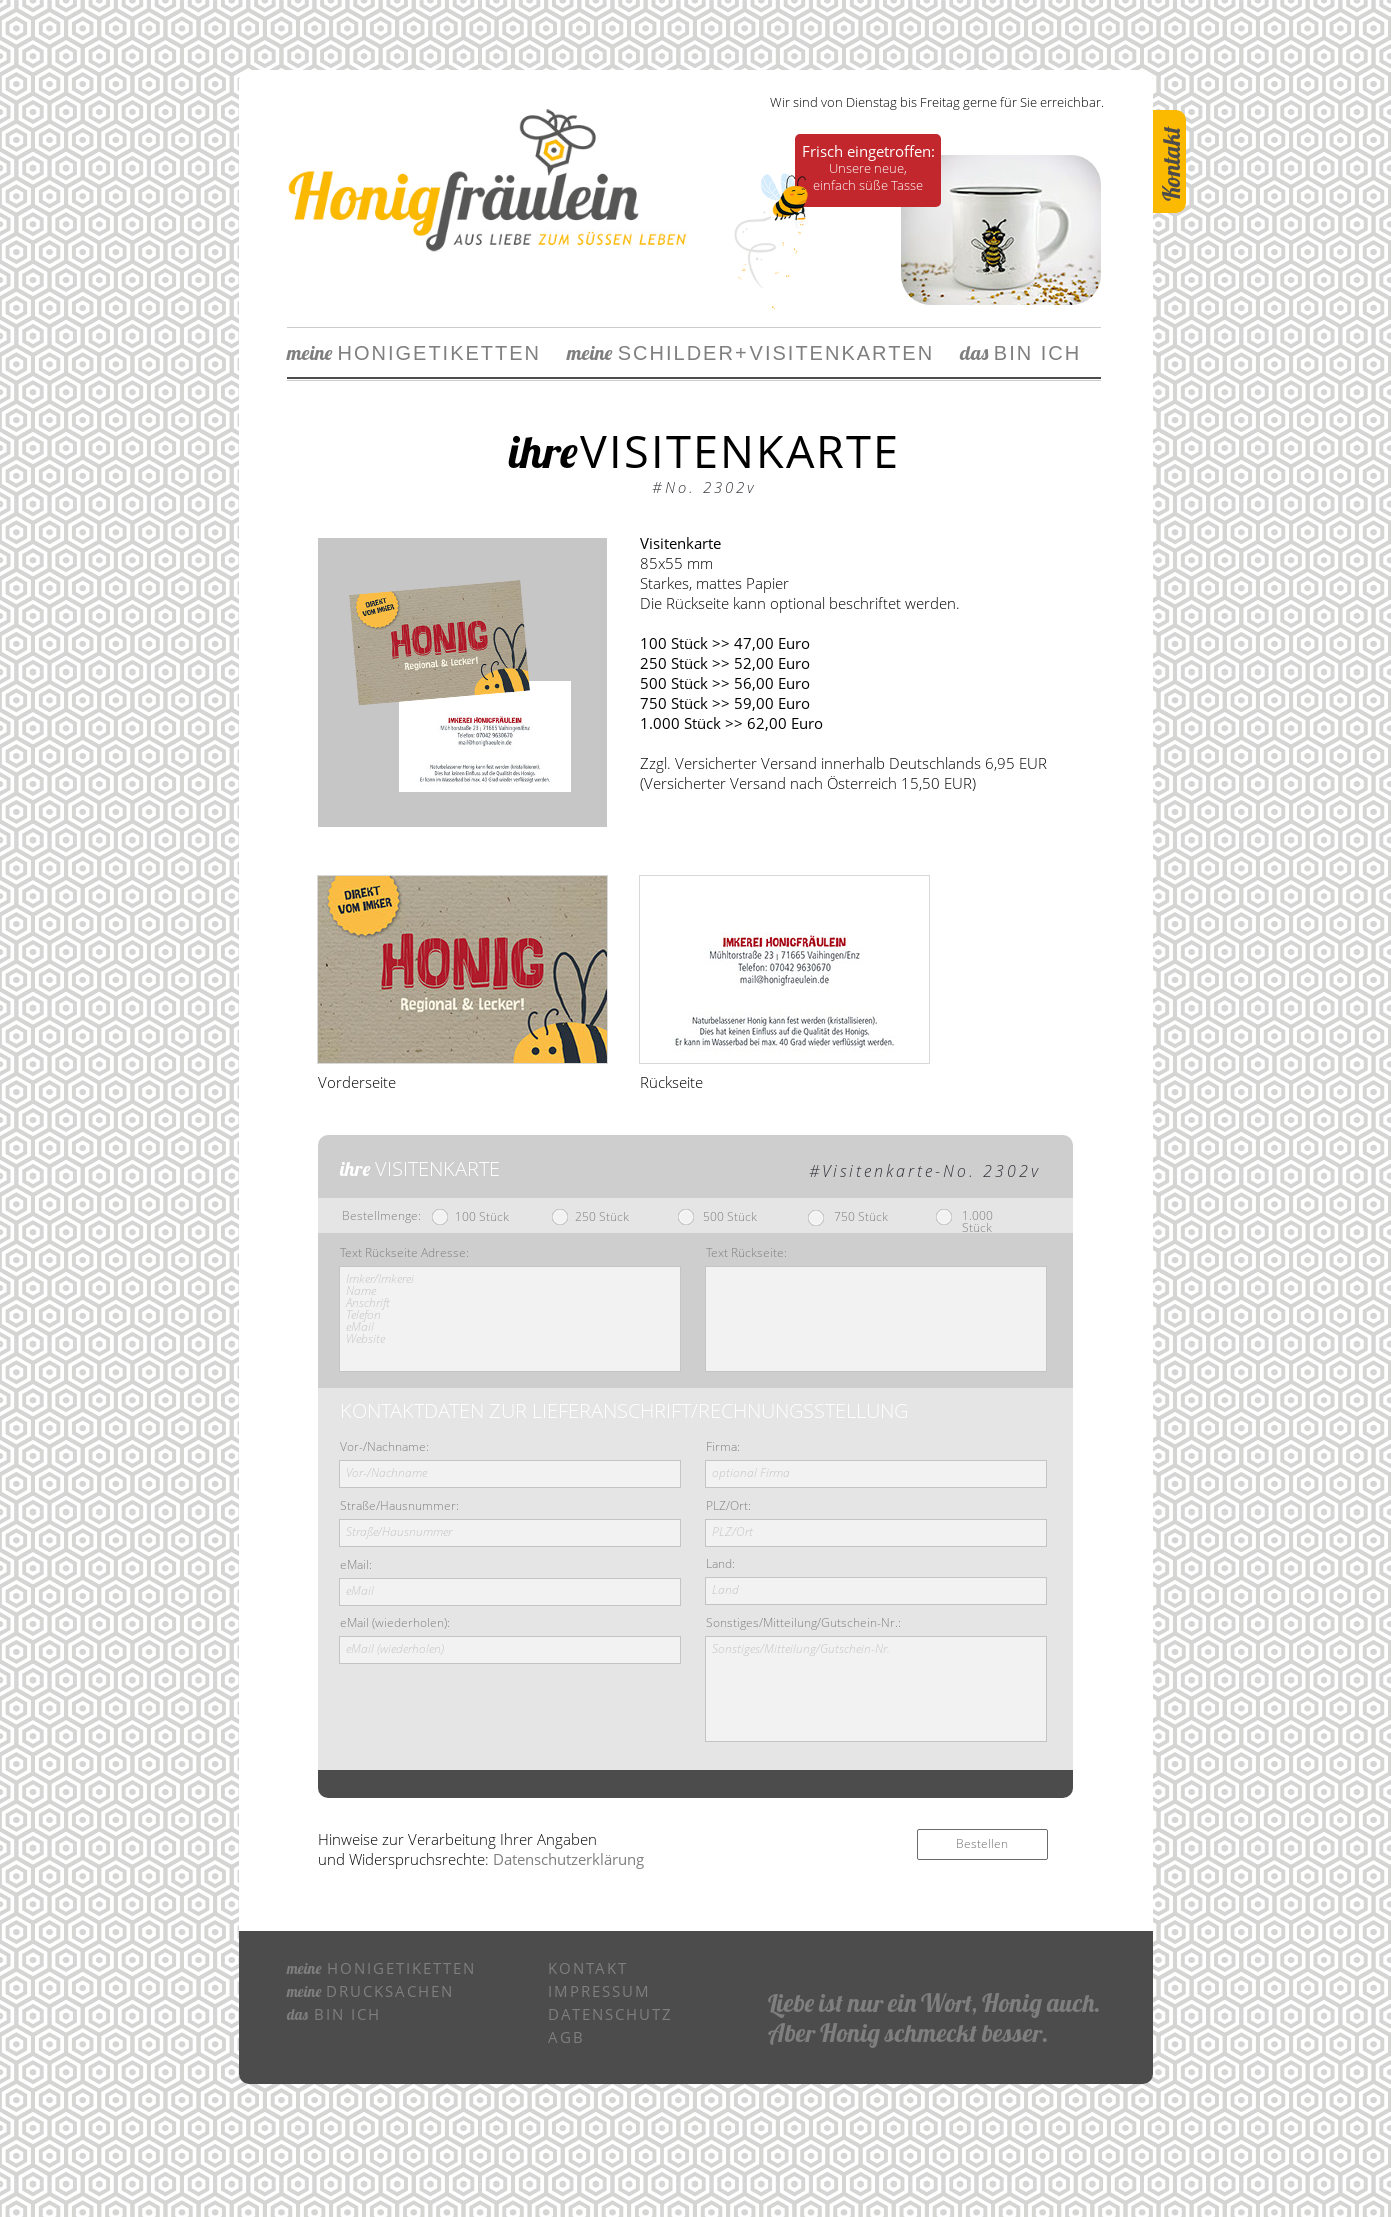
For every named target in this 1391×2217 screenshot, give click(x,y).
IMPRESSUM (599, 1991)
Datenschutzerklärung (568, 1859)
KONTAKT (588, 1968)
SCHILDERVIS (677, 353)
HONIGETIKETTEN (414, 353)
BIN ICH (1007, 353)
